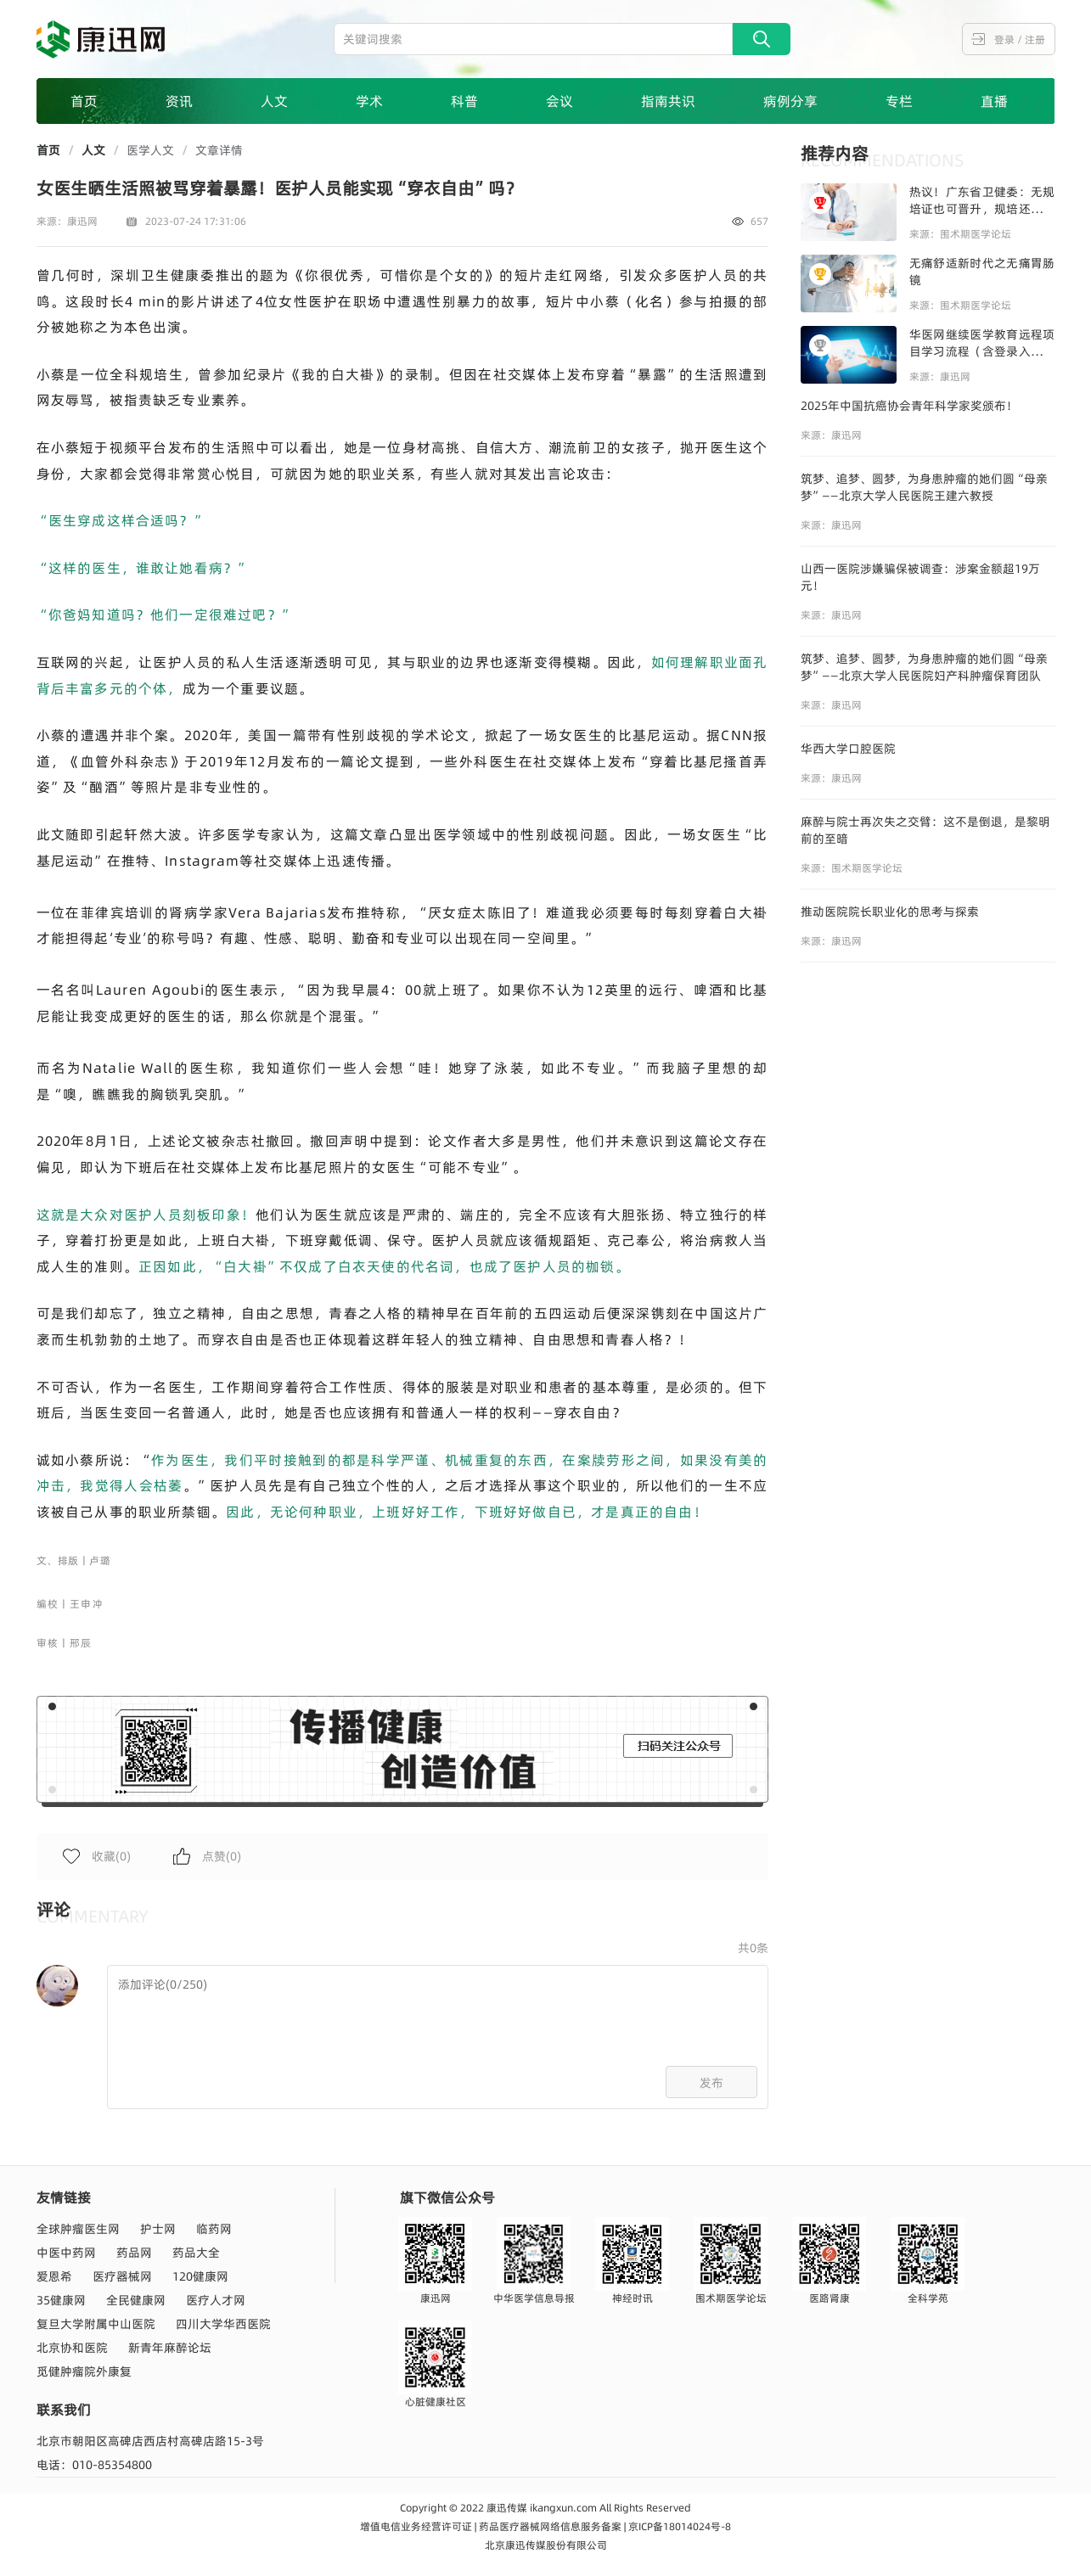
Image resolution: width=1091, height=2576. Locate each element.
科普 (464, 101)
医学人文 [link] (150, 150)
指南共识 (668, 101)
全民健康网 (136, 2300)
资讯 (179, 101)
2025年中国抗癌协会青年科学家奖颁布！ (909, 405)
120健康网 (200, 2276)
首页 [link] (48, 150)
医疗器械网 (122, 2276)
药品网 (134, 2252)
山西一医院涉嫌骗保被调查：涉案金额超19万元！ (920, 577)
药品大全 (196, 2252)
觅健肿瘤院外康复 (84, 2371)
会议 (559, 101)
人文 (274, 101)
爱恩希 (54, 2276)
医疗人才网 (215, 2300)
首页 (84, 101)
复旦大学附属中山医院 (96, 2323)
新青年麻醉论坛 (169, 2347)
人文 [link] (93, 150)
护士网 (158, 2228)
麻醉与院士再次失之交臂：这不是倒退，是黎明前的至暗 (925, 830)
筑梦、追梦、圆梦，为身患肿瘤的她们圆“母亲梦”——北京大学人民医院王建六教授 (924, 487)
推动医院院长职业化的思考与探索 (890, 911)
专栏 (899, 101)
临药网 (214, 2228)
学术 (369, 101)
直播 (994, 101)
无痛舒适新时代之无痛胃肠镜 (982, 272)
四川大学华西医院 (223, 2323)
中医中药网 (66, 2252)
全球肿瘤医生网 (78, 2228)
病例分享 (790, 101)
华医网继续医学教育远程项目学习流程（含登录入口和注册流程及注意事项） (982, 343)
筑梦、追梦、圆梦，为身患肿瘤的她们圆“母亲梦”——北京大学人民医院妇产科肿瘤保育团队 (924, 667)
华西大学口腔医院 (848, 748)
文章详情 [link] (219, 150)
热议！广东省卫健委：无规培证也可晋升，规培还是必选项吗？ (982, 200)
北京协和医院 (72, 2347)
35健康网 (61, 2300)
